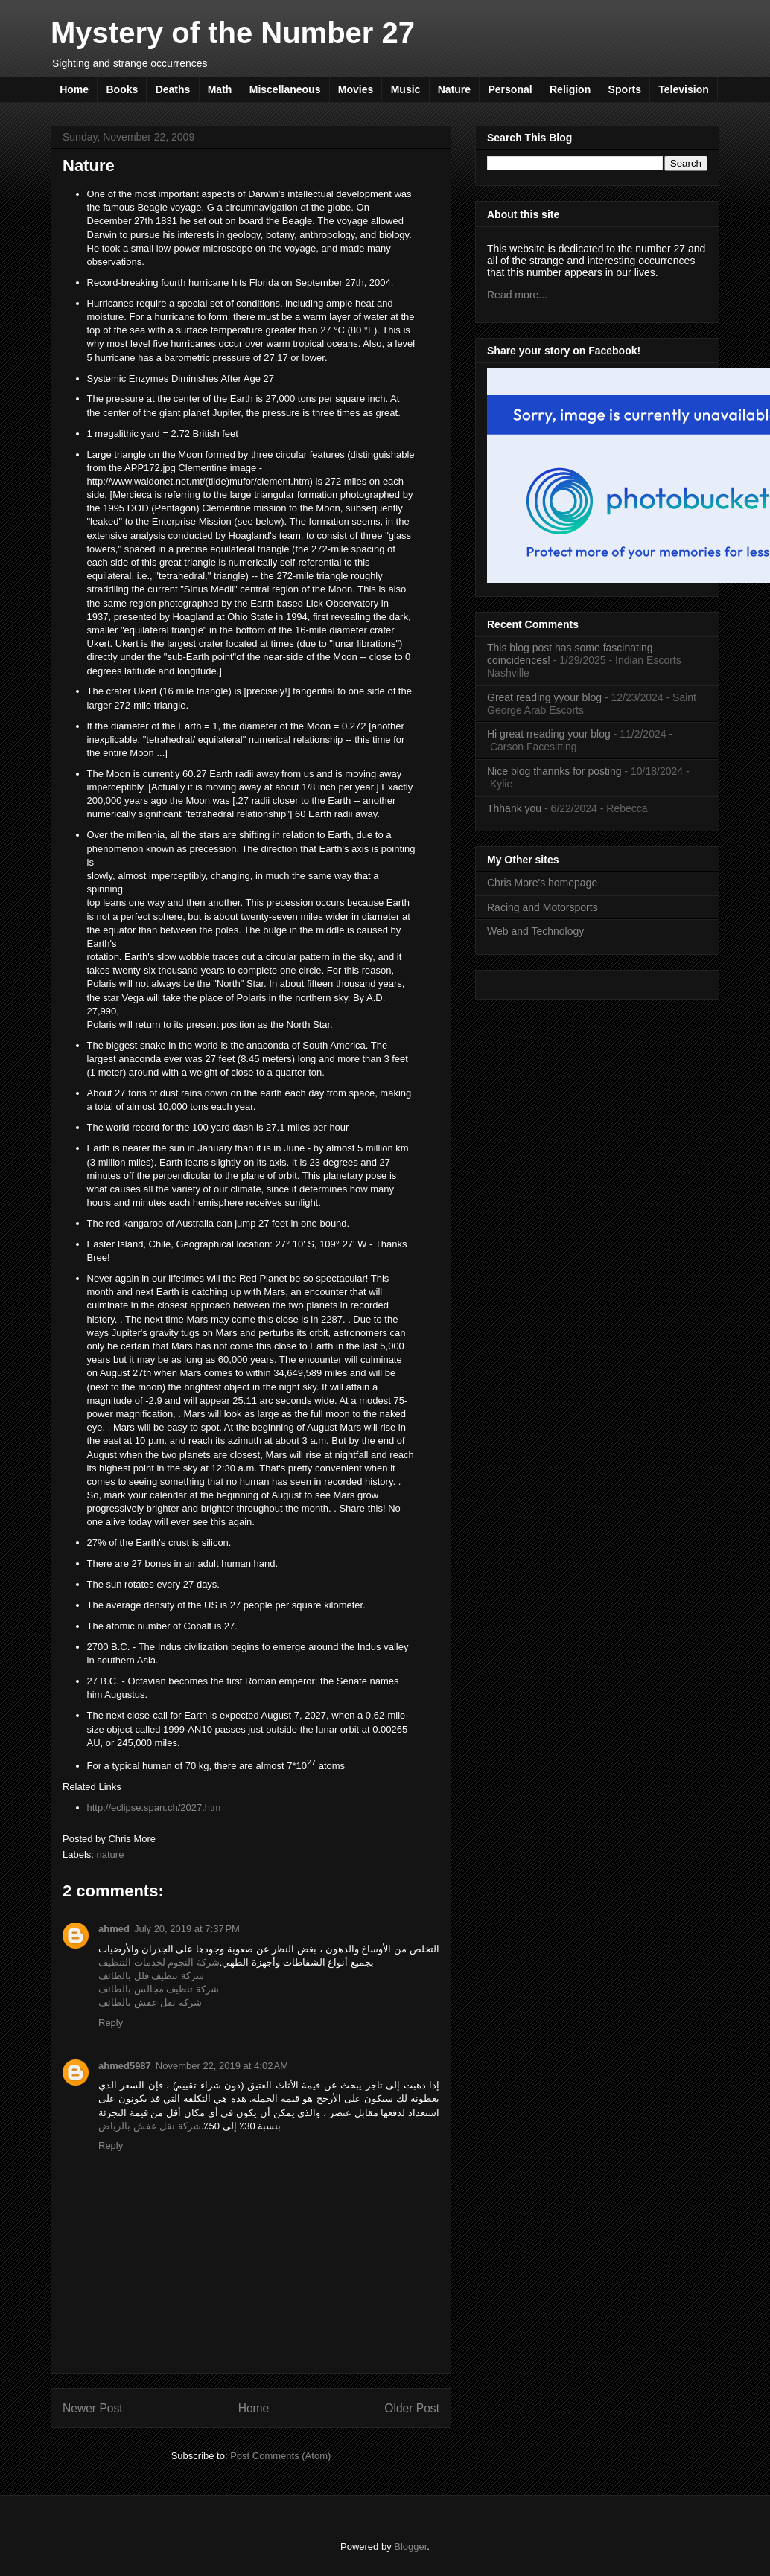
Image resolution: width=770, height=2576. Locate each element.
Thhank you (514, 808)
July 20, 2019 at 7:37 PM (187, 1928)
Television (683, 89)
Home (74, 89)
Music (406, 89)
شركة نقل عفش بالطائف (150, 2002)
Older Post (411, 2408)
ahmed (114, 1928)
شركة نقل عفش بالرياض (149, 2126)
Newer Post (93, 2408)
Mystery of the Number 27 (233, 32)
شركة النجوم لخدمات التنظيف (159, 1962)
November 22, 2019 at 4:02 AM (222, 2065)
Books (122, 89)
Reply (110, 2022)
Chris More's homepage (542, 883)
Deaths (173, 89)
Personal (510, 89)
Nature (454, 89)
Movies (355, 89)
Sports (624, 89)
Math (220, 89)
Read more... (517, 295)
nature (110, 1854)
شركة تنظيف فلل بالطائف (151, 1975)
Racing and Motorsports (542, 907)
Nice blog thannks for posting (554, 771)
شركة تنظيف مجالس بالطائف (158, 1989)
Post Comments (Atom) (280, 2455)
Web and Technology (535, 931)
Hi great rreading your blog (549, 734)
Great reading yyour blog (544, 697)
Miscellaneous (285, 89)
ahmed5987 (124, 2065)
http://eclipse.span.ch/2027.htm (154, 1807)
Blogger (410, 2546)
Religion (570, 89)
